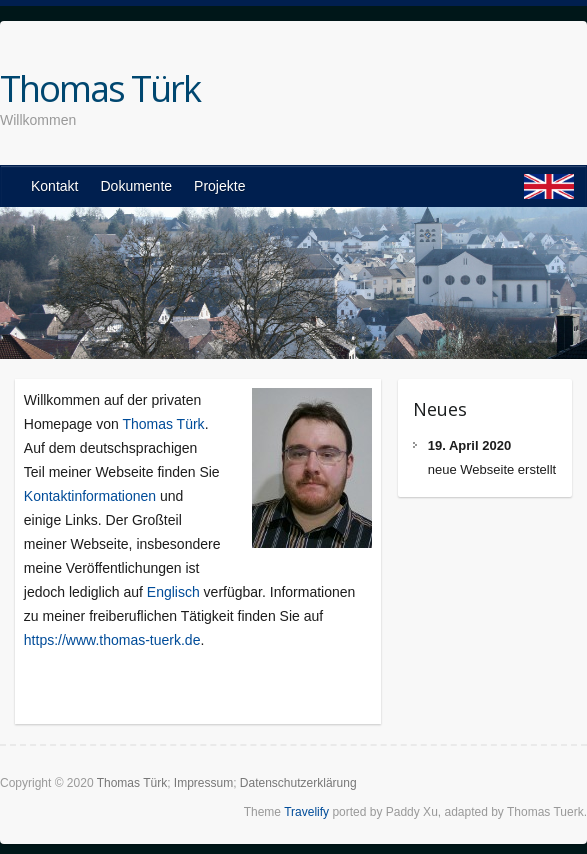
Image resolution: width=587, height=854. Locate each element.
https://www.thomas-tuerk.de (112, 640)
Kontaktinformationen (90, 496)
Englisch (173, 592)
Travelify (306, 812)
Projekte (219, 186)
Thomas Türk (100, 89)
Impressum (203, 783)
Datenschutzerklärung (298, 783)
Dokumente (136, 186)
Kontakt (54, 186)
